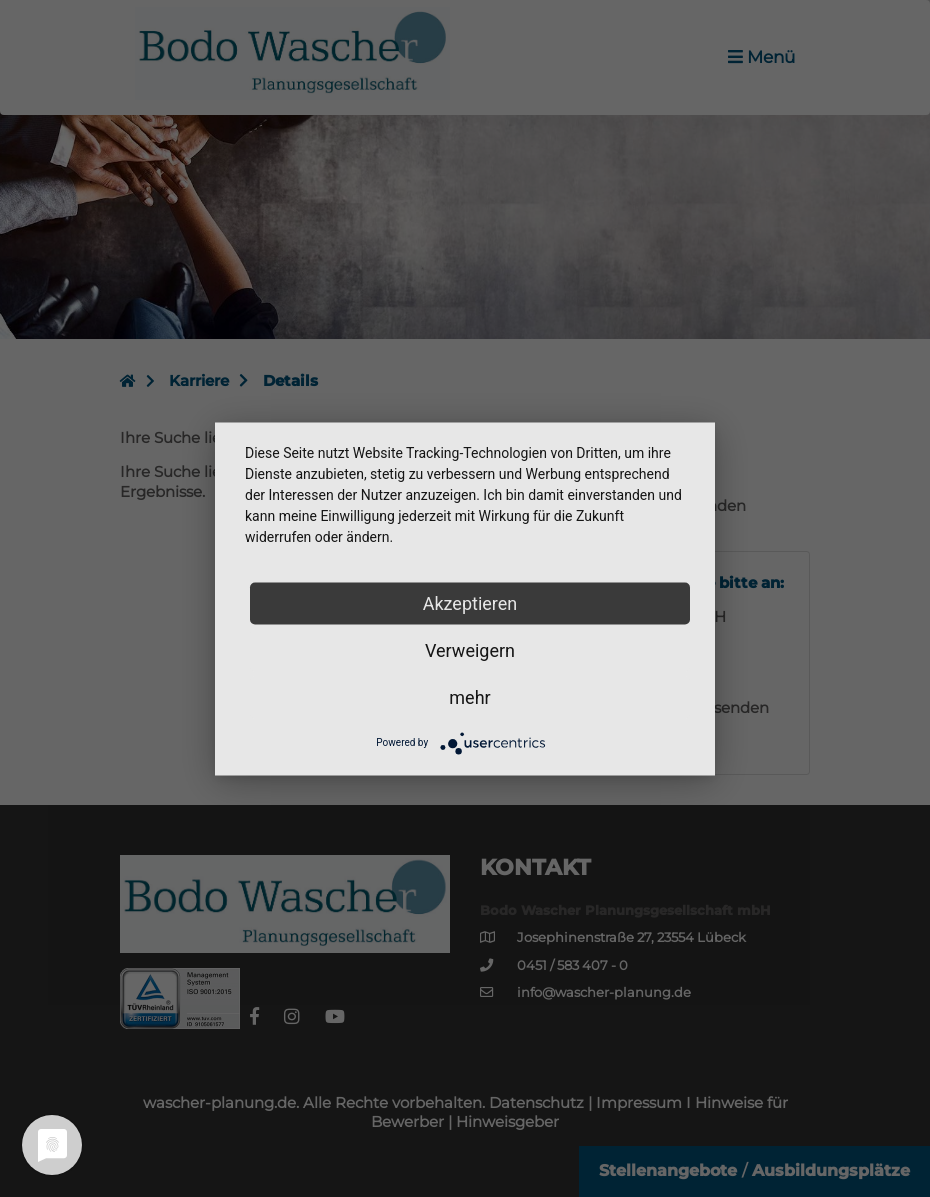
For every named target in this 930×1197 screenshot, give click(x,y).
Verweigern (470, 649)
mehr (469, 696)
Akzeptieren (470, 602)
